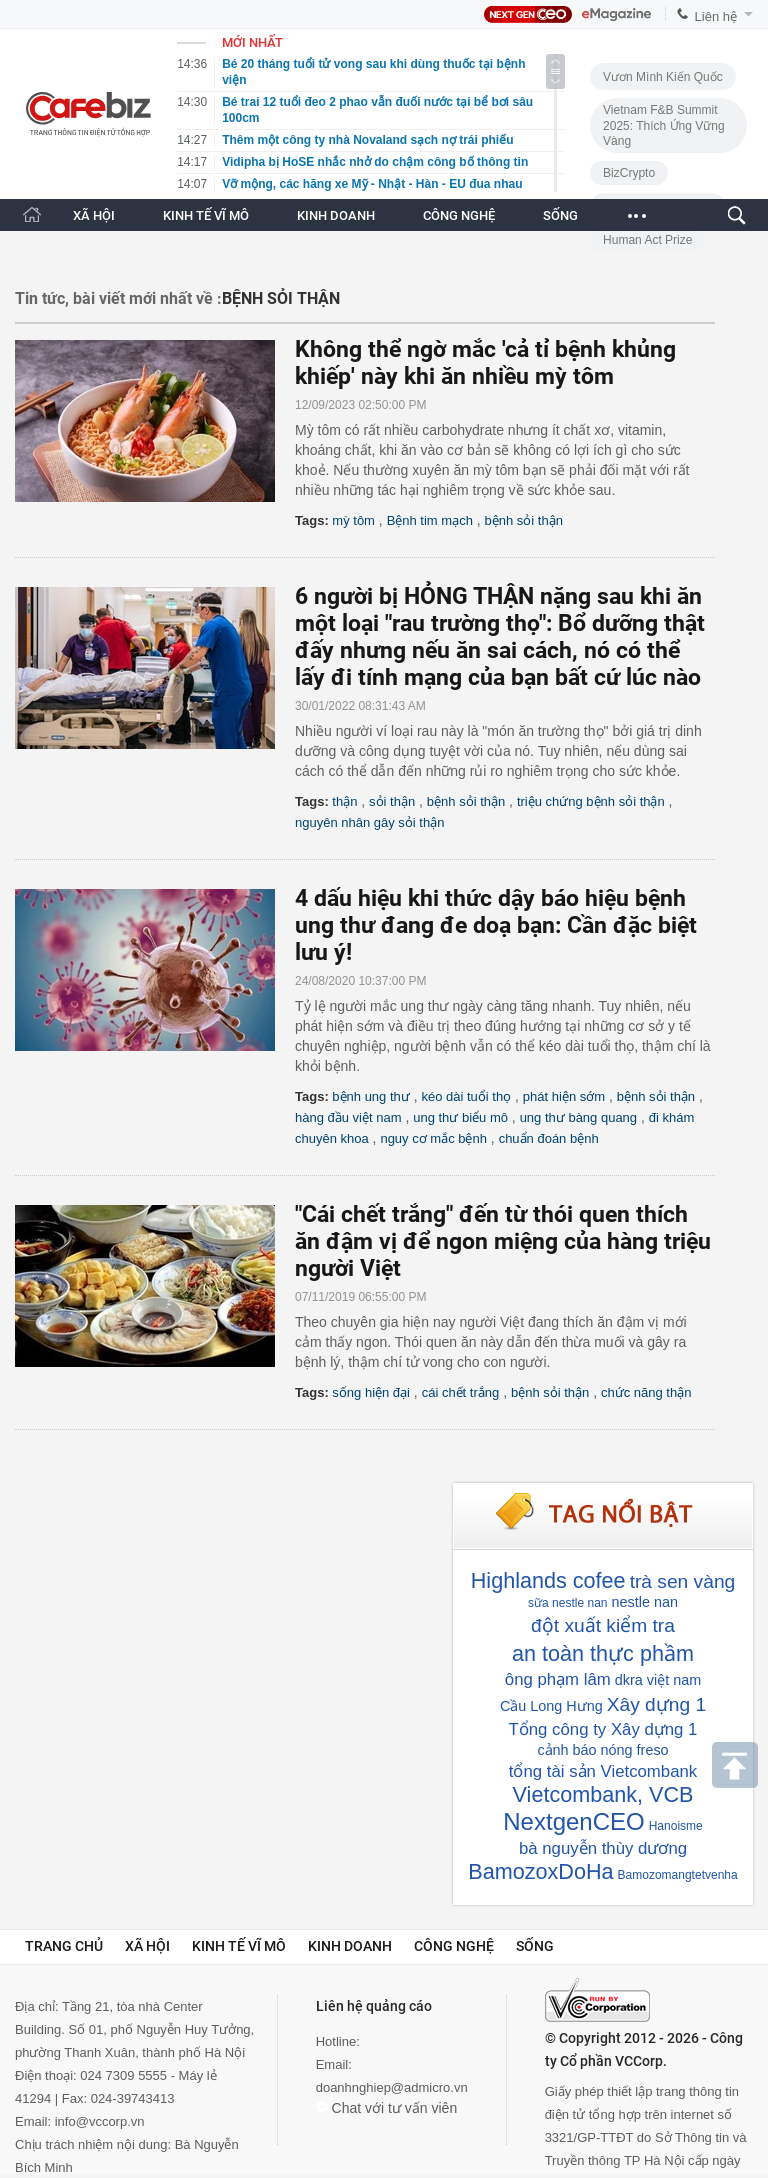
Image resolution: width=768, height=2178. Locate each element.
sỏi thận (392, 801)
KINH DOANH (336, 215)
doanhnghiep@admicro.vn (392, 2087)
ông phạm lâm (558, 1679)
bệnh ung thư (370, 1096)
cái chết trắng (461, 1392)
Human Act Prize (647, 240)
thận (344, 801)
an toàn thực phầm (603, 1653)
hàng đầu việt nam (348, 1117)
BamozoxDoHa (540, 1871)
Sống (535, 1946)
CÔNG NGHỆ (459, 215)
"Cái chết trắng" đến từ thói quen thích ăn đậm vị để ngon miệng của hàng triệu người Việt (503, 1241)
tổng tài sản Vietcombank (603, 1771)
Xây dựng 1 (656, 1704)
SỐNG (560, 215)
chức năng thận (646, 1392)
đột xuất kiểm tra (603, 1625)
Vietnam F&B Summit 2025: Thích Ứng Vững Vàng (664, 125)
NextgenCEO (573, 1821)
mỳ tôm (353, 520)
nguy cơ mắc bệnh (433, 1138)
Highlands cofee (548, 1580)
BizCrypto (629, 173)
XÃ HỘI (94, 215)
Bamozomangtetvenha (678, 1875)
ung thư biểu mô (460, 1117)
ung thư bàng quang (578, 1117)
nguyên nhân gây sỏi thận (369, 822)
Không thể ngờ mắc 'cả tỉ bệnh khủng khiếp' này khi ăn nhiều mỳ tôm (485, 363)
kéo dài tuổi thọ (466, 1096)
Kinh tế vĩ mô (239, 1946)
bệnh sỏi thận (524, 520)
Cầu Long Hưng (551, 1706)
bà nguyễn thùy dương (603, 1848)
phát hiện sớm (564, 1096)
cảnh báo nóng (584, 1750)
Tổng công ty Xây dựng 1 (603, 1729)
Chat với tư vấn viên (387, 2108)
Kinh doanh (350, 1946)
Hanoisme (676, 1826)
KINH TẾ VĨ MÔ (206, 215)
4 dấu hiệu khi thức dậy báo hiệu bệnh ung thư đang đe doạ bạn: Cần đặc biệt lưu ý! (496, 925)
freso (653, 1750)
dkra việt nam (658, 1680)
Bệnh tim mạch (430, 520)
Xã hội (147, 1946)
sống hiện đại (371, 1392)
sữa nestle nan (567, 1603)
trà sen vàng (683, 1581)
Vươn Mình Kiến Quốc (663, 77)
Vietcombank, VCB (603, 1794)
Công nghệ (454, 1946)
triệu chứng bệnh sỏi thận (591, 801)
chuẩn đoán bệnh (549, 1138)
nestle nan (644, 1602)
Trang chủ (64, 1946)
